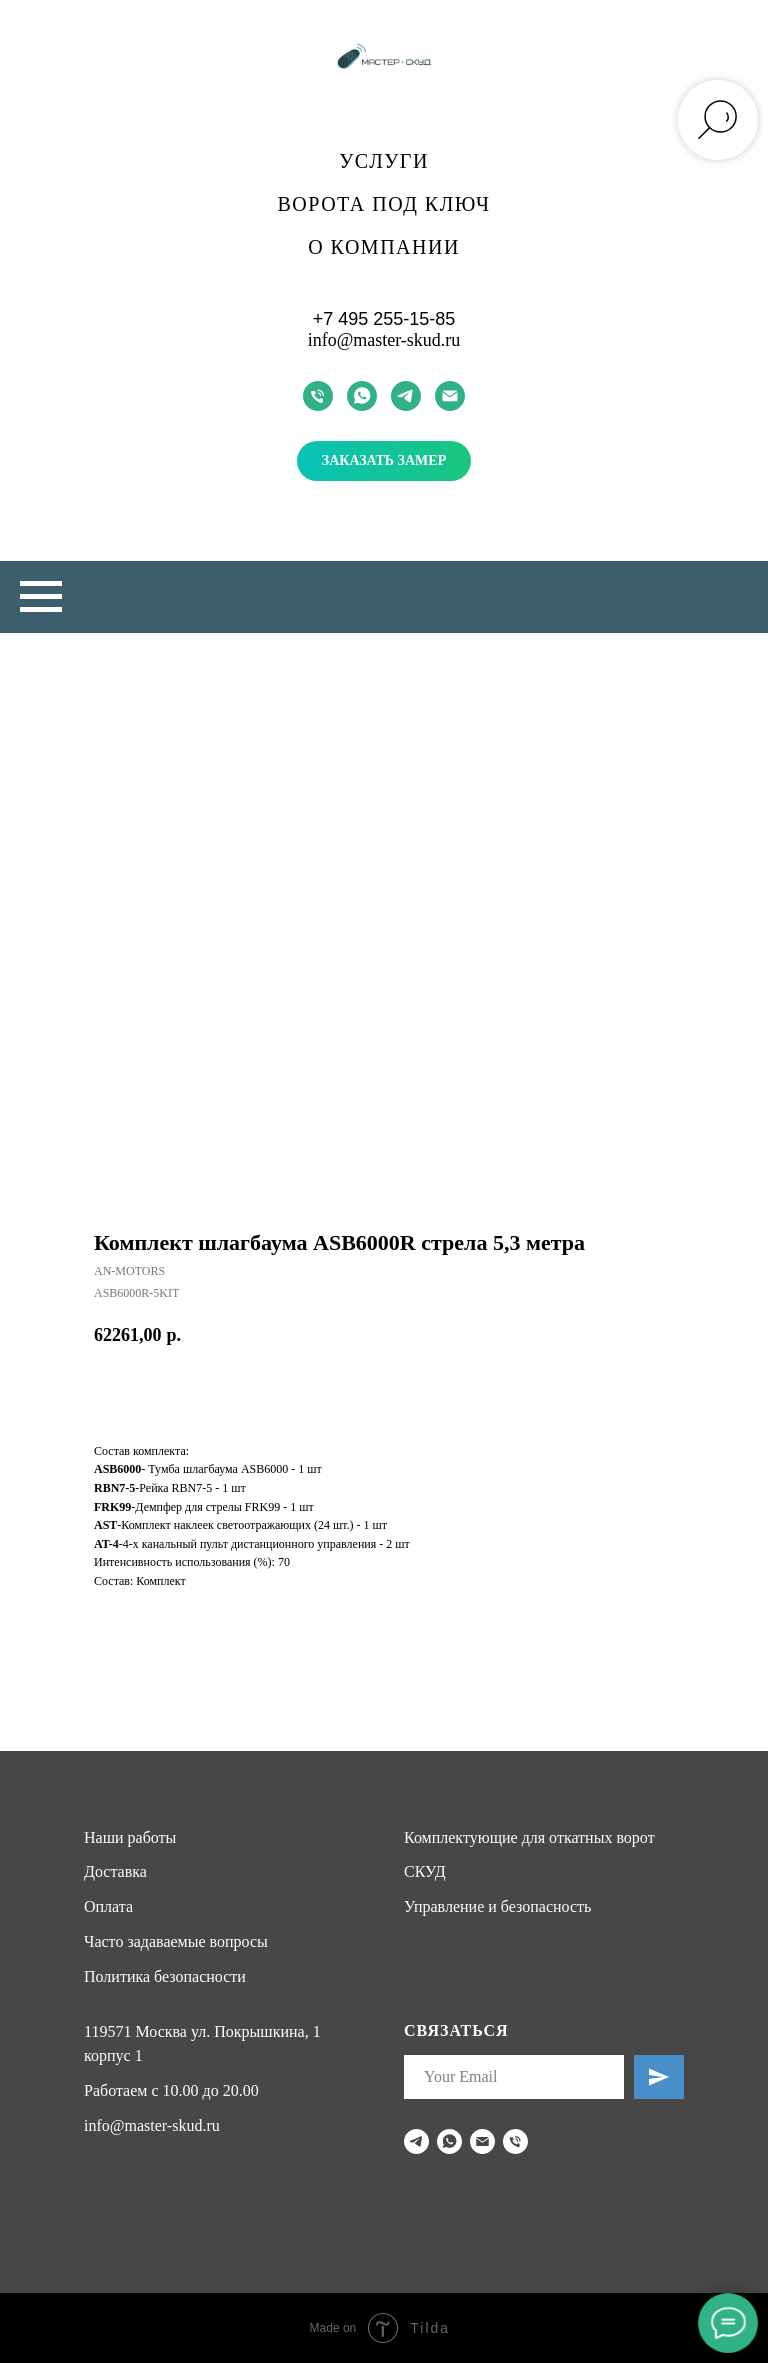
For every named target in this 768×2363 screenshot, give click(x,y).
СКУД (425, 1871)
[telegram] (406, 396)
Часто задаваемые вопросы (176, 1941)
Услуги (384, 161)
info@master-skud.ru (384, 340)
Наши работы (130, 1837)
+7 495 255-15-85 (384, 319)
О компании (384, 247)
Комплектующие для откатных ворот (529, 1837)
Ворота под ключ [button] (384, 204)
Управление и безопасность (497, 1906)
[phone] (318, 396)
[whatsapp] (362, 396)
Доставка (115, 1871)
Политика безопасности (165, 1976)
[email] (450, 396)
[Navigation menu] (41, 597)
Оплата (108, 1906)
